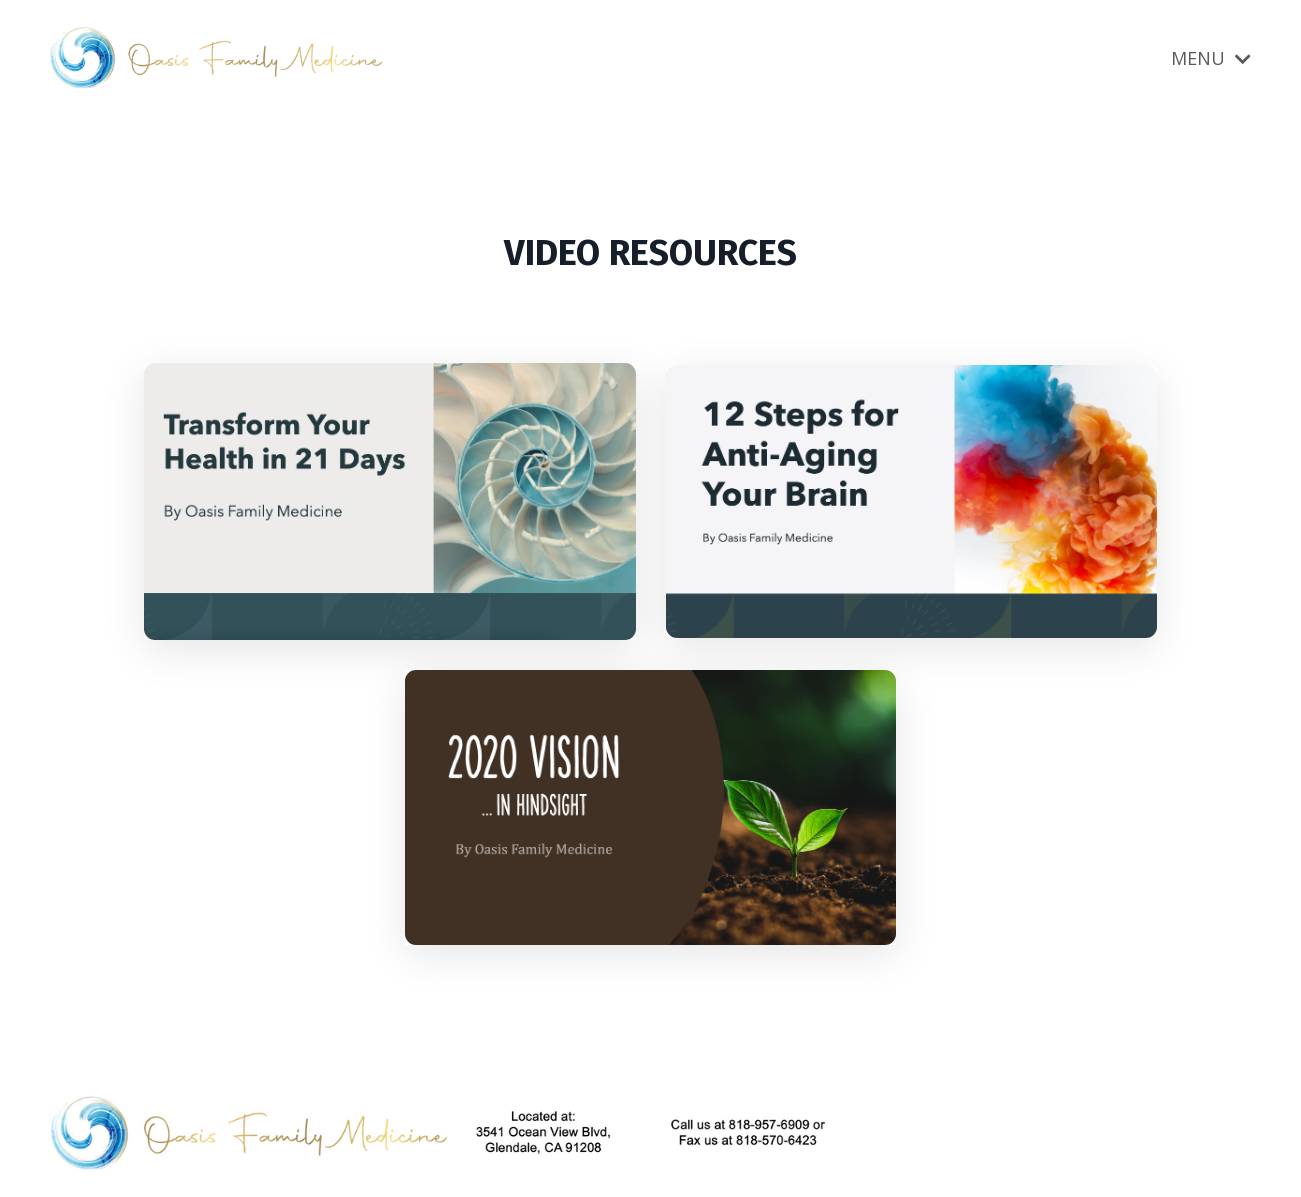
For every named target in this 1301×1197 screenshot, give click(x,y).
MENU (1211, 58)
